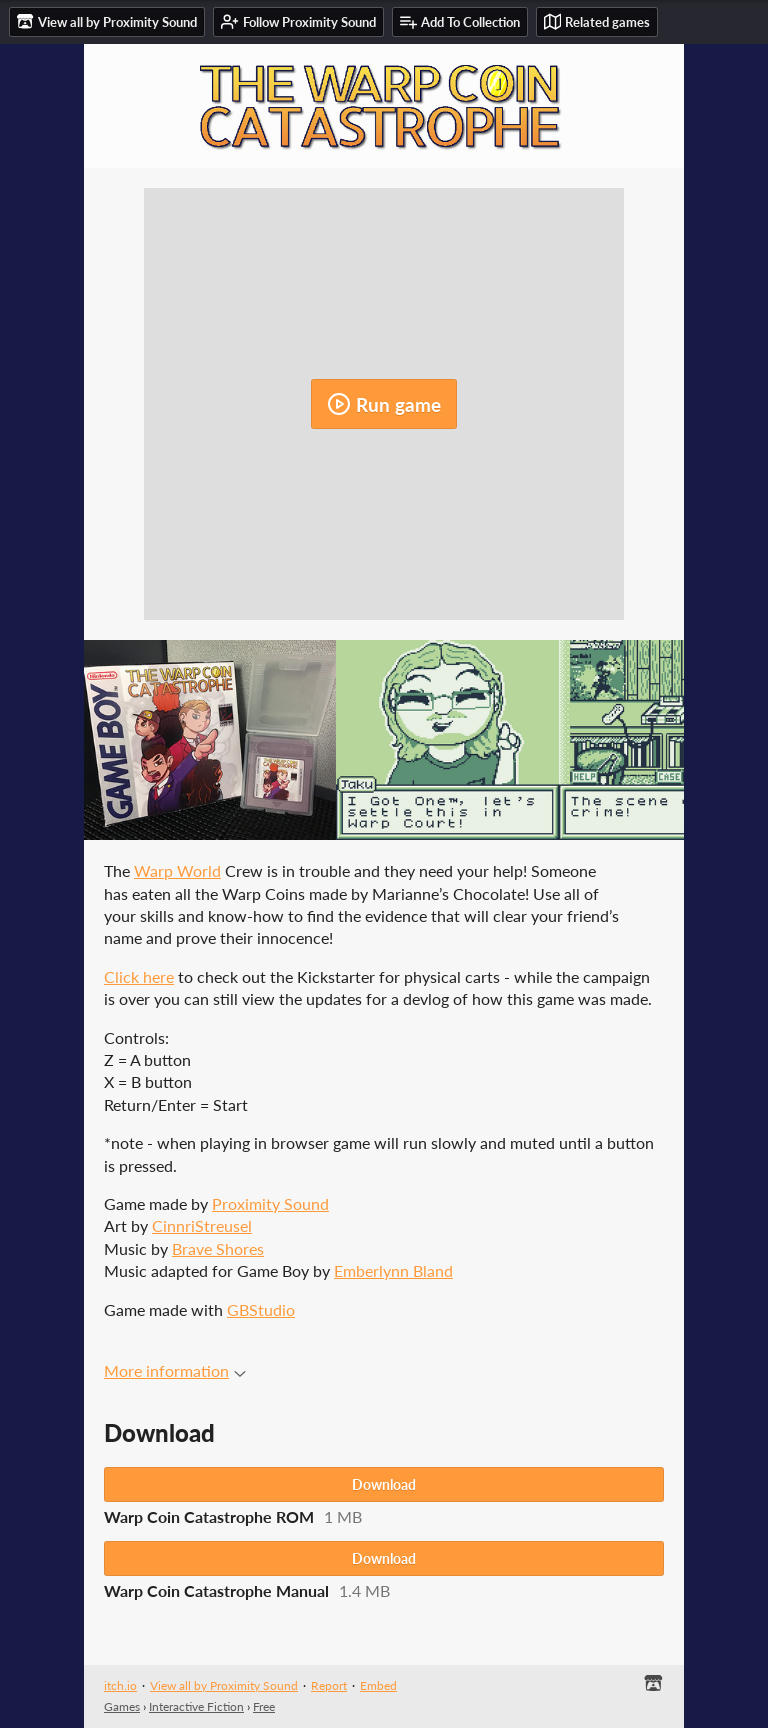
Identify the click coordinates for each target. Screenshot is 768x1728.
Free (264, 1706)
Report (329, 1685)
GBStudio (261, 1309)
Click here (139, 976)
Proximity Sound (270, 1203)
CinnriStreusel (202, 1225)
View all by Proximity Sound (224, 1685)
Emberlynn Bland (393, 1270)
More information (175, 1370)
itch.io (120, 1685)
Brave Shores (218, 1248)
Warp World (177, 870)
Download (384, 1484)
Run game (384, 404)
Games (122, 1706)
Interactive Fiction (196, 1706)
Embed (378, 1685)
